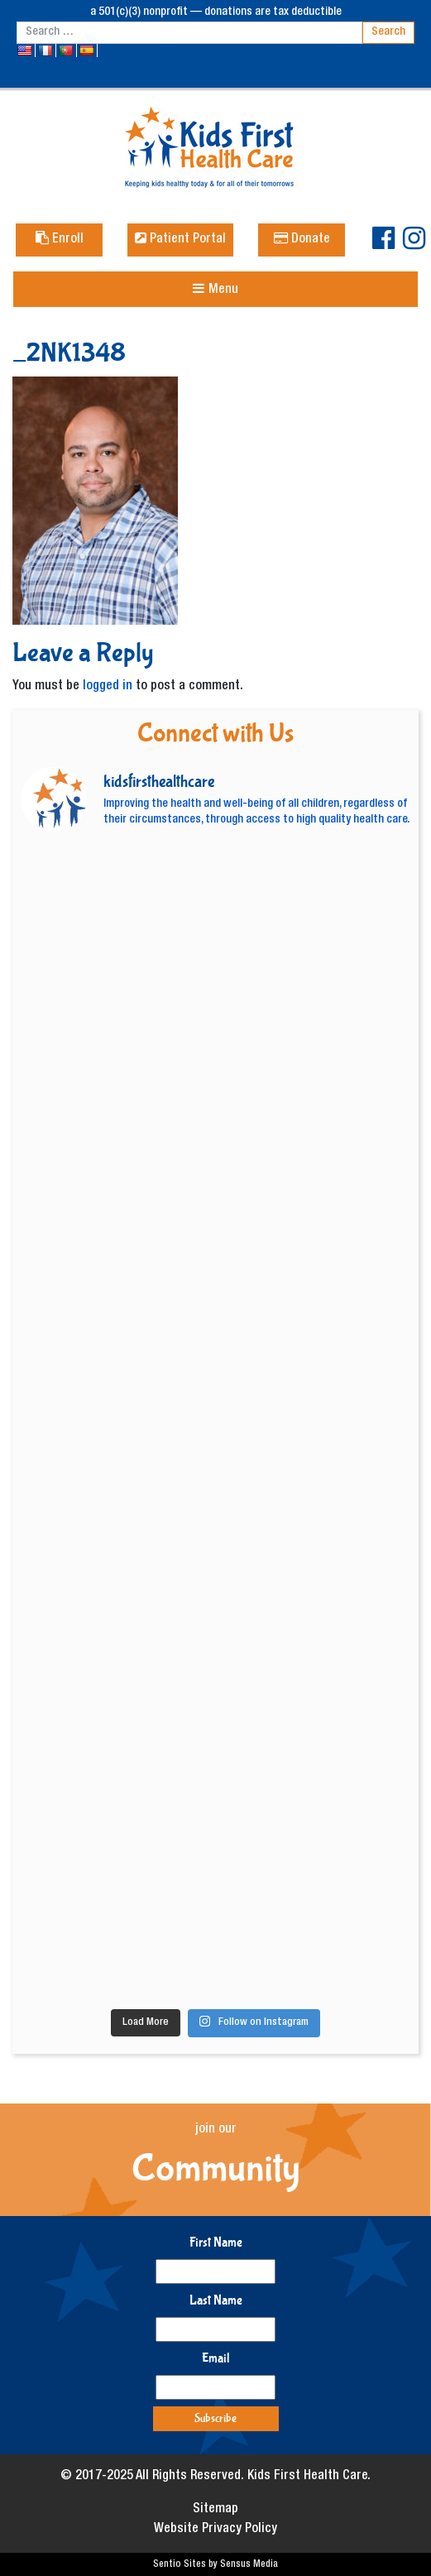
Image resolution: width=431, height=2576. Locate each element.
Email (216, 2358)
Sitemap (215, 2509)
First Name (215, 2242)
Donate (302, 240)
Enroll (60, 240)
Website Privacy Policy (215, 2529)
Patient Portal (180, 240)
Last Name (215, 2300)
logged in (107, 686)
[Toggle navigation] (215, 289)
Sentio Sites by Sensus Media (215, 2564)
